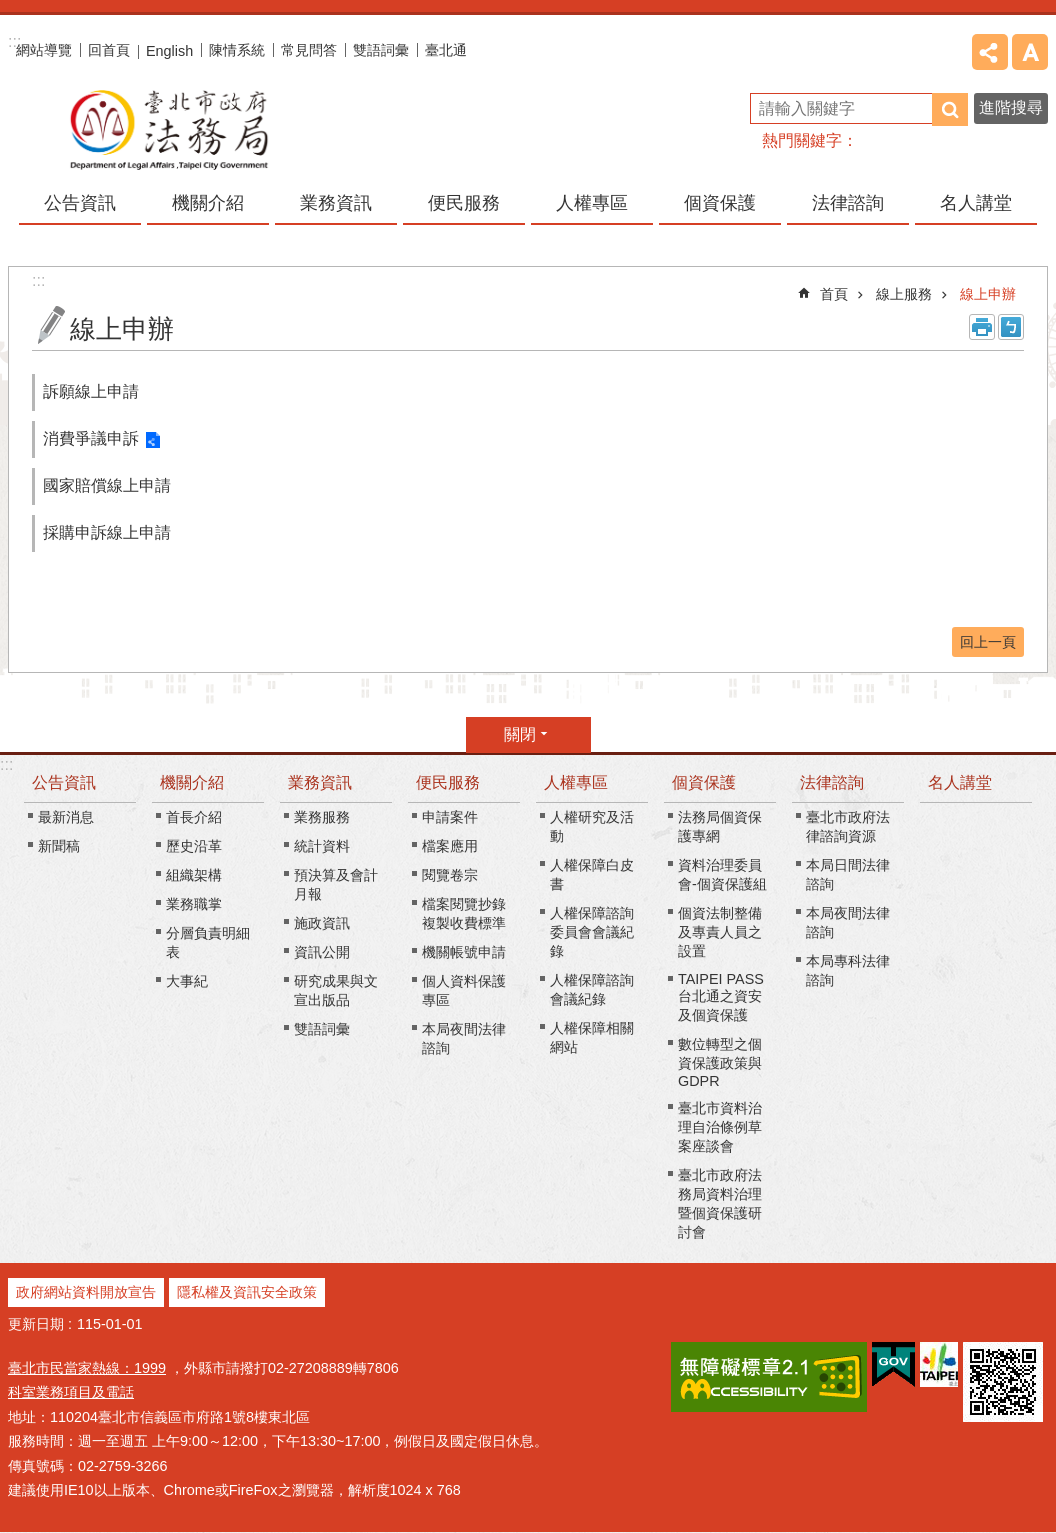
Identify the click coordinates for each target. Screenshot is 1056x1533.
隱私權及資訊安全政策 (247, 1292)
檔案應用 (450, 846)
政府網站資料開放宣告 (86, 1292)
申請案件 (450, 817)
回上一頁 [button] (988, 642)
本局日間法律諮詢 (848, 874)
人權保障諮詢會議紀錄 (592, 989)
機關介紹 (192, 782)
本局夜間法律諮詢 (464, 1038)
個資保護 (704, 782)
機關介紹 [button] (208, 203)
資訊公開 (322, 952)
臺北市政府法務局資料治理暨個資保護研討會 (720, 1203)
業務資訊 (320, 782)
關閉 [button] (520, 734)
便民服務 (448, 782)
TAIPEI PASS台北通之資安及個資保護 (721, 997)
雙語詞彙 (381, 50)
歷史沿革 (194, 846)
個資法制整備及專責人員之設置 (720, 932)
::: (6, 764)
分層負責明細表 (208, 942)
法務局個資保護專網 (720, 826)
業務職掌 (194, 904)
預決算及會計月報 (336, 884)
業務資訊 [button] (336, 203)
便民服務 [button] (464, 203)
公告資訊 (64, 782)
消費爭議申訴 (91, 438)
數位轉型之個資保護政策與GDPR (720, 1062)
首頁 (834, 294)
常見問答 (309, 50)
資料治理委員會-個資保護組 (722, 874)
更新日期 (36, 1324)
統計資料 (322, 846)
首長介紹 (194, 817)
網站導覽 (44, 50)
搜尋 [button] (950, 109)
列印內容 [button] (982, 327)
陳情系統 (237, 50)
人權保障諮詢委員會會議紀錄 (592, 932)
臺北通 (446, 50)
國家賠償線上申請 (107, 485)
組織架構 (194, 875)
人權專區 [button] (592, 203)
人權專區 (576, 782)
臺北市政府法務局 (168, 129)
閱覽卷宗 (450, 875)
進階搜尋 (1011, 107)
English (169, 51)
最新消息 (66, 817)
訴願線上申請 (91, 391)
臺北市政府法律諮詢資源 (848, 826)
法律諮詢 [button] (848, 203)
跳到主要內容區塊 (10, 10)
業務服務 (322, 817)
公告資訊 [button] (80, 203)
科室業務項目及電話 (71, 1392)
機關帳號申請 (464, 952)
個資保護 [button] (720, 203)
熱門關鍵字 (802, 140)
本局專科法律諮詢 (848, 970)
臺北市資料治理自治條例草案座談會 (720, 1127)
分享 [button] (990, 52)
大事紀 (187, 981)
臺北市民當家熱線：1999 (87, 1368)
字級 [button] (1030, 52)
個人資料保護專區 (464, 990)
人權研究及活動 (592, 826)
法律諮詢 (832, 782)
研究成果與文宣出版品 (336, 990)
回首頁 (109, 50)
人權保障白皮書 (592, 874)
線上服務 (904, 294)
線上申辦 (988, 294)
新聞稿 (59, 846)
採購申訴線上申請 (107, 532)
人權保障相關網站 (592, 1037)
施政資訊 (322, 923)
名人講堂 (976, 203)
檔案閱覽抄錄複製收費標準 (464, 913)
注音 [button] (1011, 327)
